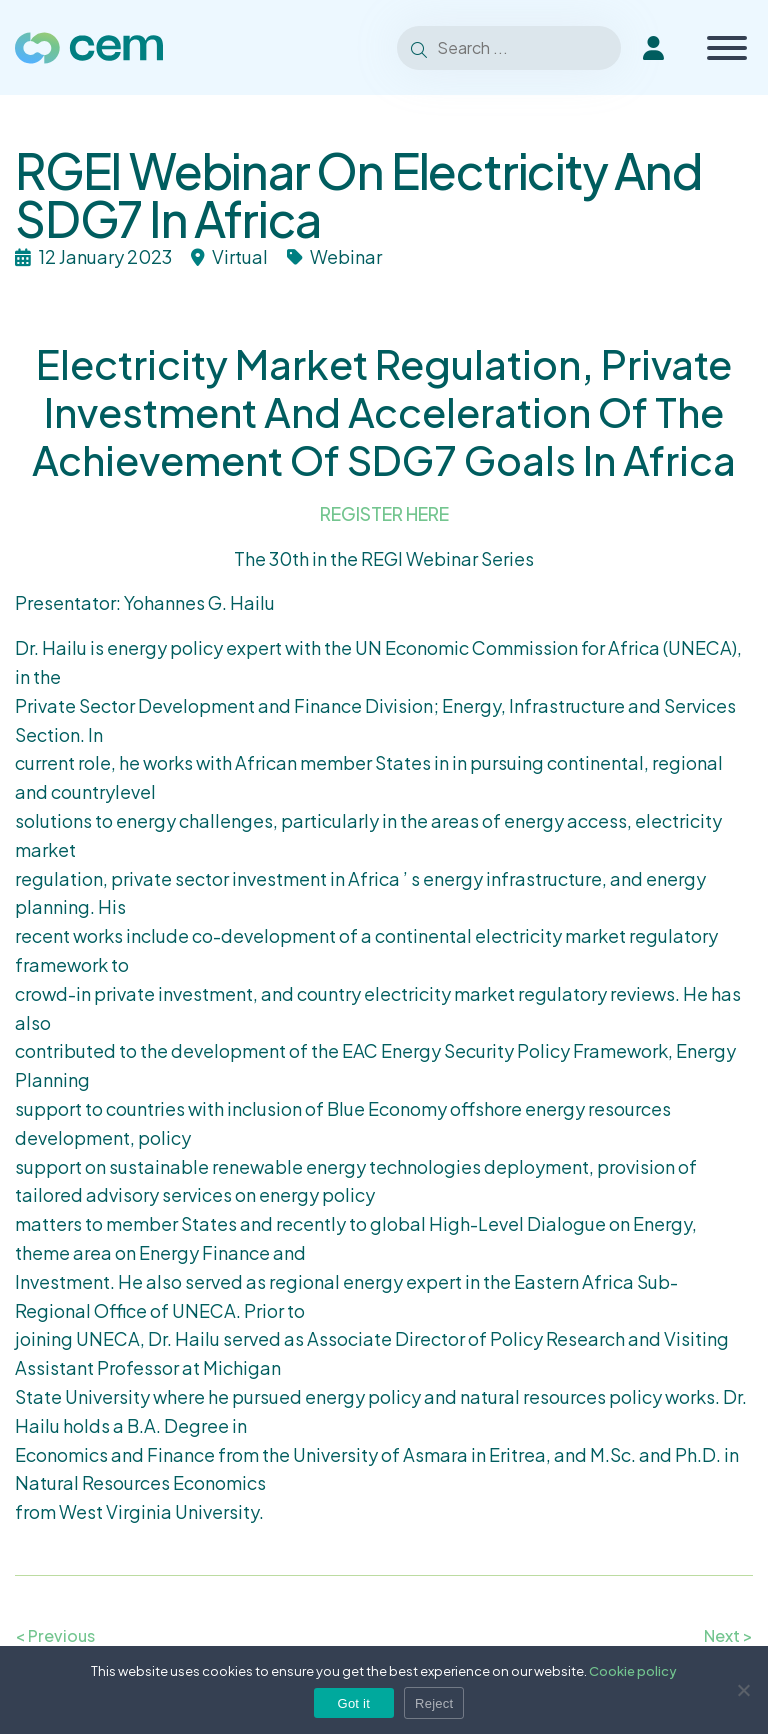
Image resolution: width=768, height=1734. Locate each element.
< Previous (55, 1635)
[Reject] (743, 1690)
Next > (728, 1635)
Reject (434, 1703)
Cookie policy (633, 1671)
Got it (354, 1703)
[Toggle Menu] (727, 48)
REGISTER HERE (384, 513)
